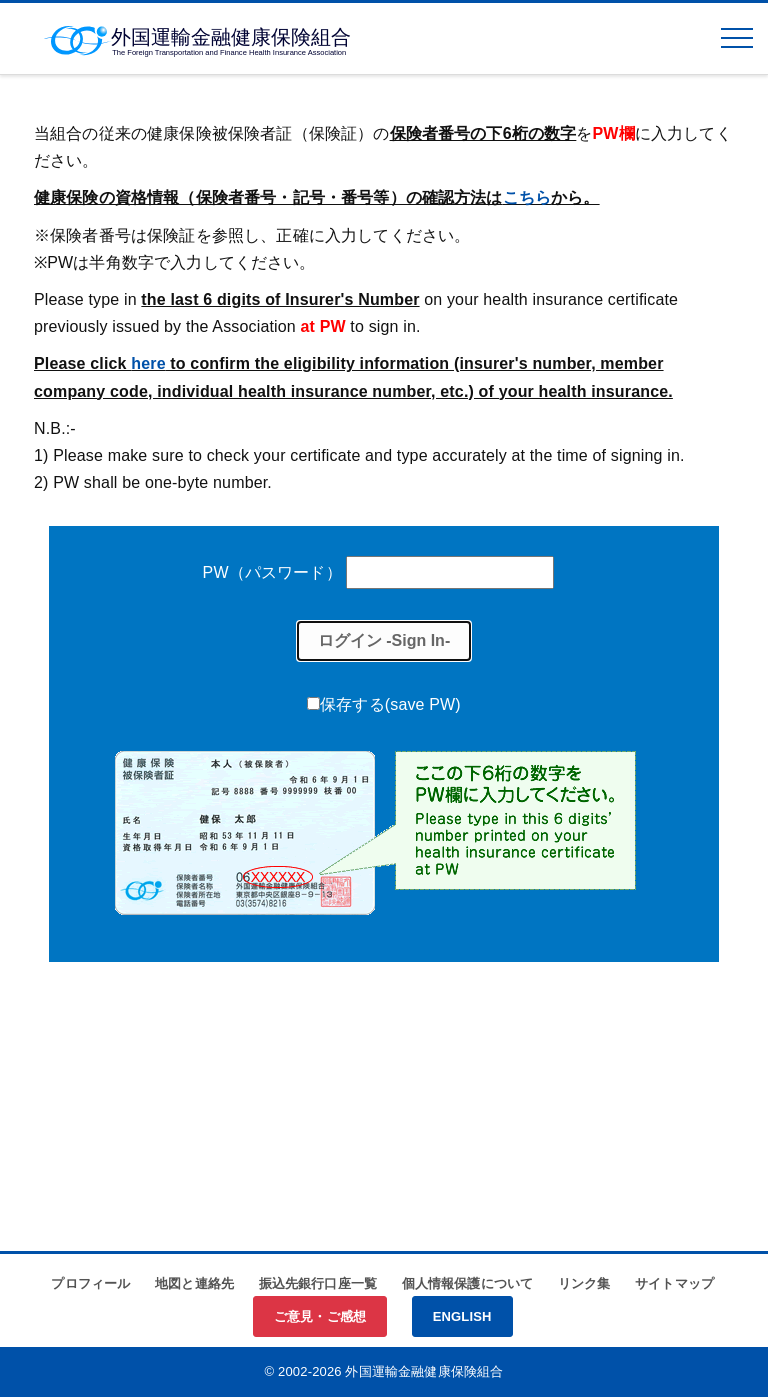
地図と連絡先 (194, 1283)
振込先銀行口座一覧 (318, 1283)
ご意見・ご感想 (320, 1316)
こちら (527, 197)
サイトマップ (674, 1283)
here (148, 363)
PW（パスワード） (272, 572)
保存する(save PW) (390, 704)
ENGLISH (462, 1316)
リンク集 (584, 1283)
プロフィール (90, 1283)
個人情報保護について (468, 1283)
